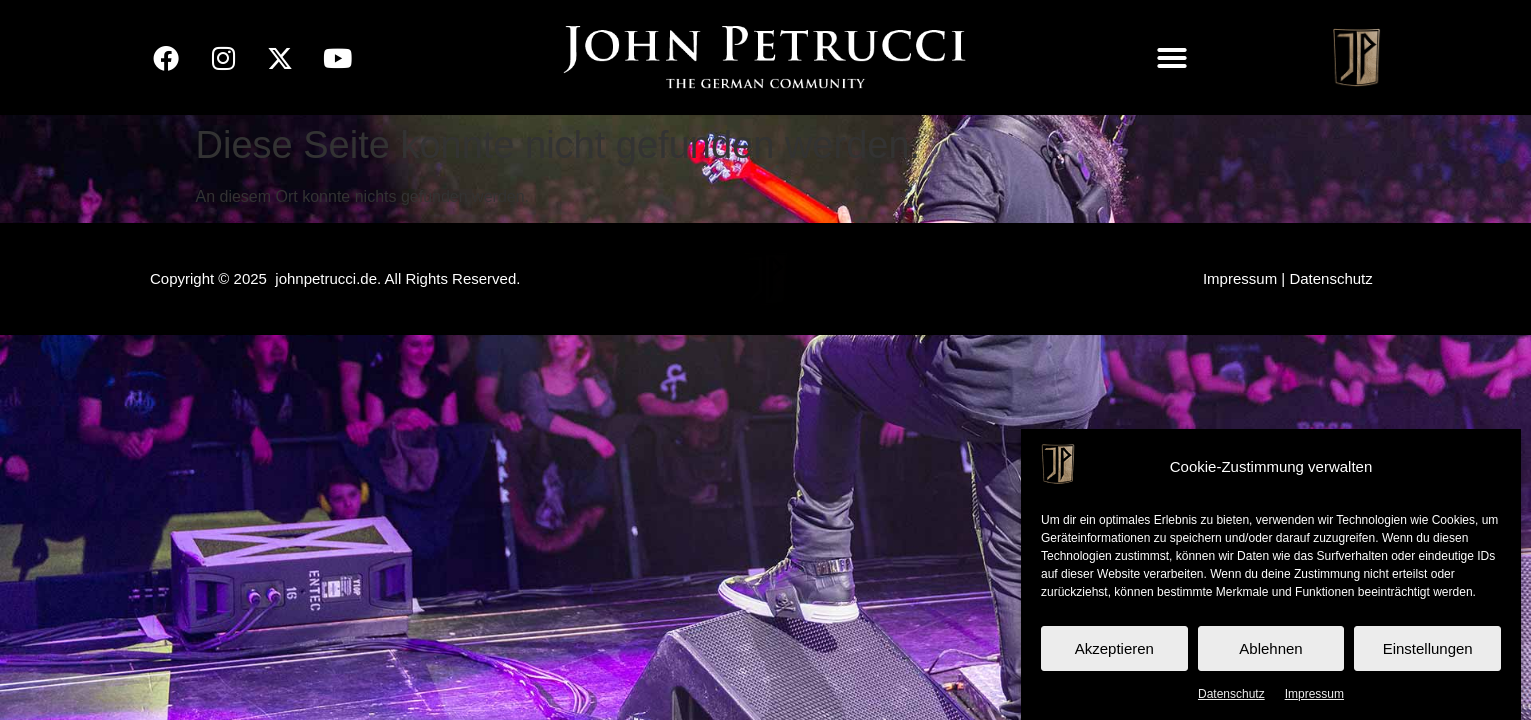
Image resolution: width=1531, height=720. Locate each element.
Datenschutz (1231, 694)
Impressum (1314, 694)
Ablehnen (1270, 648)
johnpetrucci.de (326, 278)
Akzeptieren (1114, 648)
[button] (1172, 58)
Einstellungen (1428, 648)
